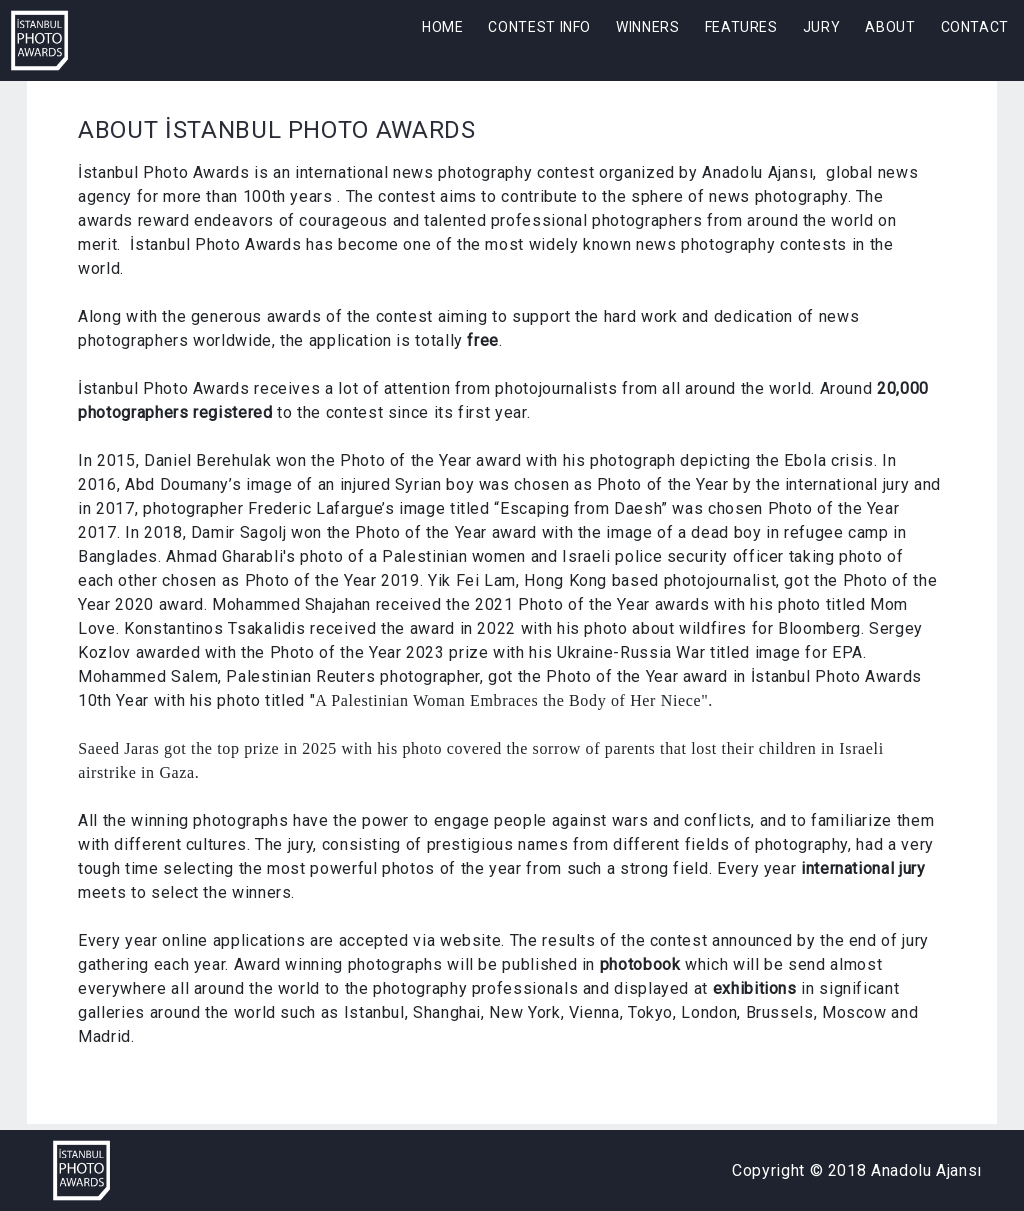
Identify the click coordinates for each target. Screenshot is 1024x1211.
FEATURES (741, 27)
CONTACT (975, 27)
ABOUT (890, 27)
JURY (822, 27)
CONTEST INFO (539, 27)
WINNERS (647, 27)
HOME (443, 27)
